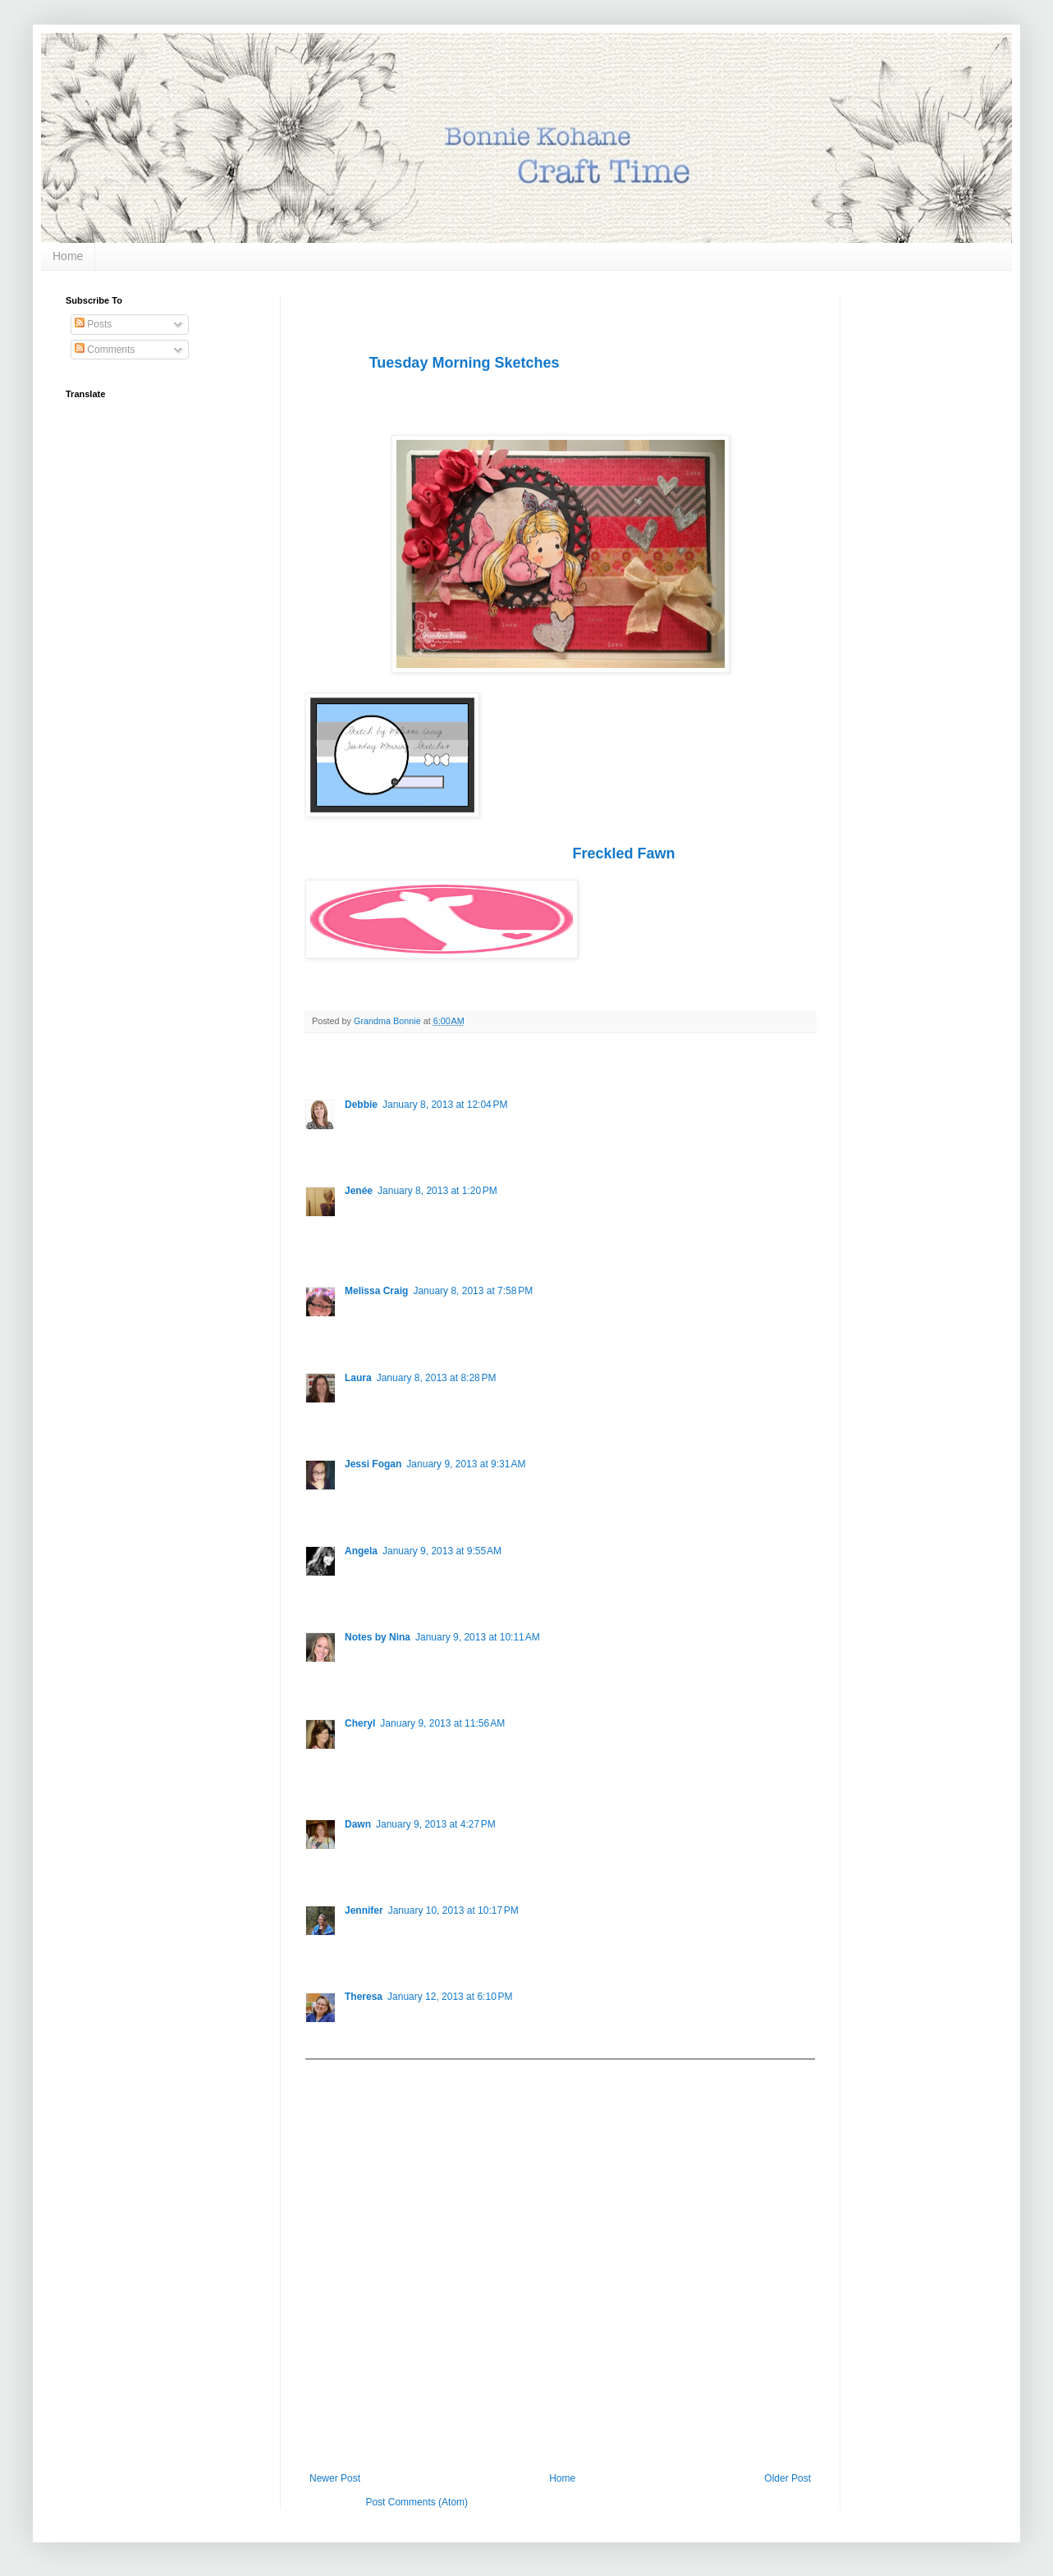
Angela (361, 1551)
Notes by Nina (377, 1637)
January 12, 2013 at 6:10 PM (449, 1996)
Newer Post (334, 2478)
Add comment (343, 2071)
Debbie (361, 1104)
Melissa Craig (376, 1291)
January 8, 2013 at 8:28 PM (437, 1378)
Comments (105, 349)
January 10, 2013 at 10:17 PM (453, 1910)
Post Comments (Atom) (416, 2502)
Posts (93, 324)
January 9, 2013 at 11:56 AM (442, 1723)
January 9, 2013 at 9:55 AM (441, 1551)
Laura (358, 1378)
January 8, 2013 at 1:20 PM (437, 1190)
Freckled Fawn (623, 853)
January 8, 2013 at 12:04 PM (444, 1104)
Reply (357, 1145)
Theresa (363, 1996)
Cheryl (360, 1723)
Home (68, 256)
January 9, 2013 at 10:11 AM (477, 1637)
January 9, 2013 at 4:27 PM (436, 1824)
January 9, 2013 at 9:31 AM (465, 1464)
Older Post (787, 2478)
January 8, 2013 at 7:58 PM (473, 1291)
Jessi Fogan (373, 1464)
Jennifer (364, 1910)
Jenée (359, 1190)
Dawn (358, 1824)
